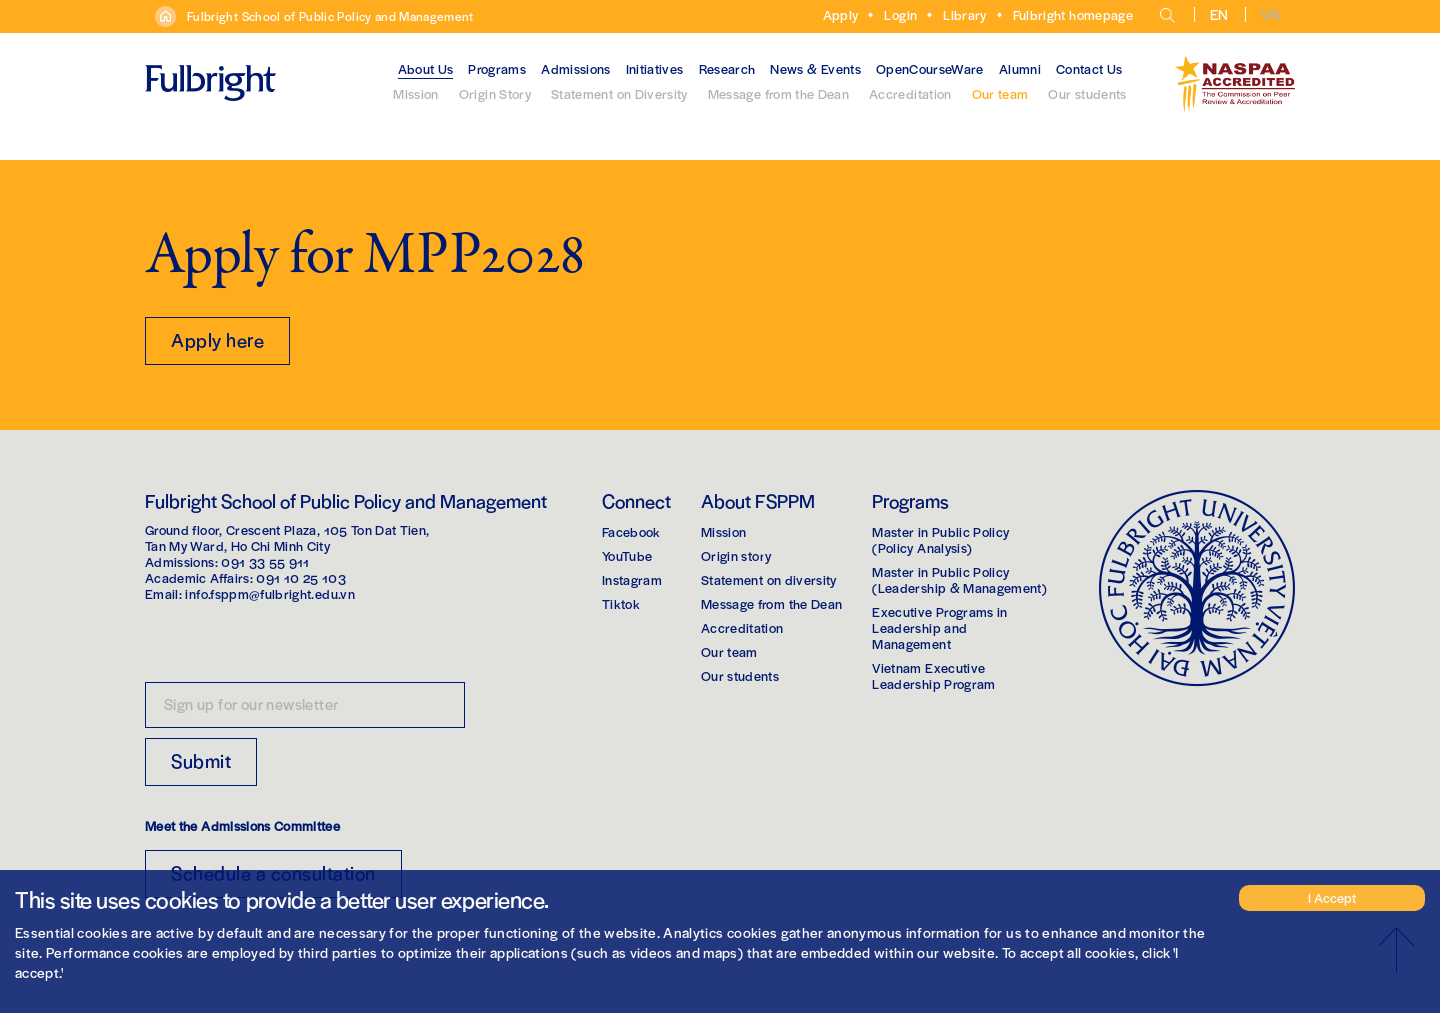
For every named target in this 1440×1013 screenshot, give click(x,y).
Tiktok (621, 603)
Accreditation (910, 93)
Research (727, 68)
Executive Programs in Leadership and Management (939, 627)
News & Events (815, 68)
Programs (497, 68)
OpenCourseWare (930, 68)
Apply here (217, 339)
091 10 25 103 (301, 577)
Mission (415, 93)
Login (900, 14)
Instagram (632, 579)
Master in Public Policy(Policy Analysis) (940, 539)
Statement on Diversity (619, 93)
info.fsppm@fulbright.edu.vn (269, 593)
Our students (1087, 93)
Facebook (631, 531)
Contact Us (1089, 68)
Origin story (736, 555)
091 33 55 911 (265, 561)
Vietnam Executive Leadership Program (933, 675)
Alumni (1020, 68)
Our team (1000, 93)
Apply (841, 14)
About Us (426, 68)
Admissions (576, 68)
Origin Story (495, 93)
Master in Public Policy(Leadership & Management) (959, 579)
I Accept (1332, 897)
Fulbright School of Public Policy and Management (330, 16)
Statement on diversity (769, 579)
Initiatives (655, 68)
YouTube (627, 555)
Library (964, 14)
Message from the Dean (778, 93)
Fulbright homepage (1073, 14)
